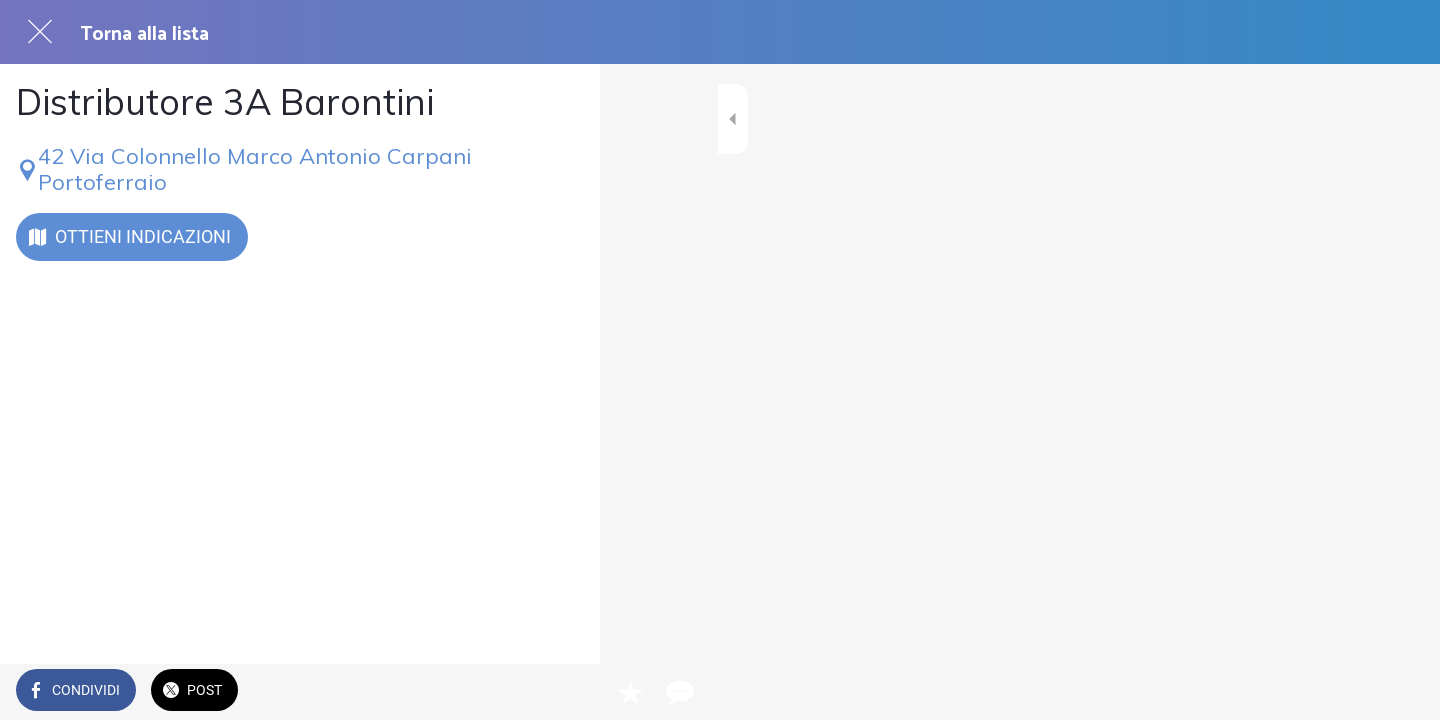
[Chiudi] (40, 32)
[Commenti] (560, 692)
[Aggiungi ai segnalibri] (512, 692)
